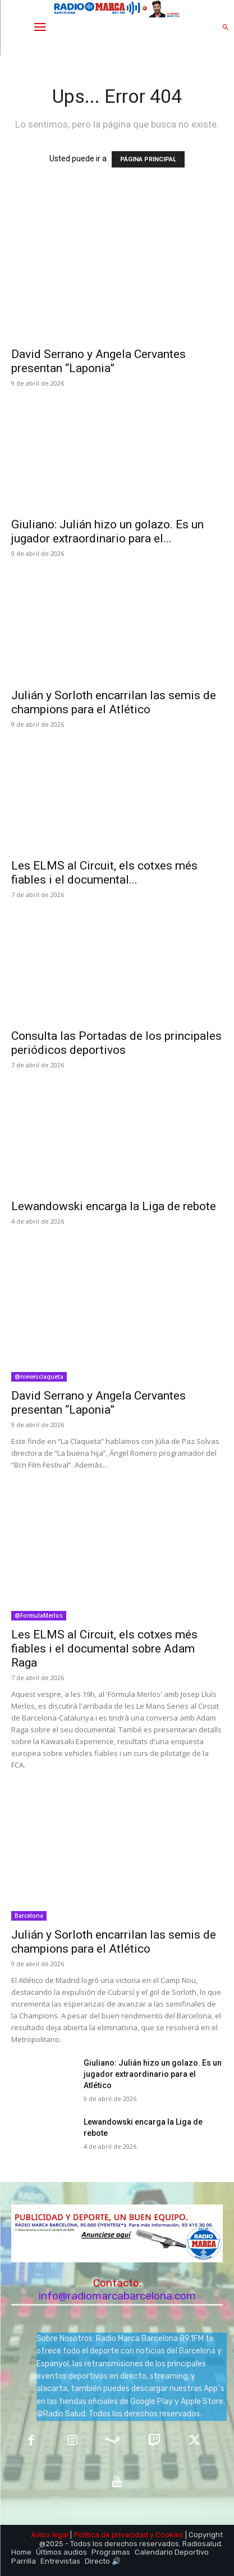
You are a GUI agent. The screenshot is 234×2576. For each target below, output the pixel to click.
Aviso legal (49, 2534)
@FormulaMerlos (39, 1615)
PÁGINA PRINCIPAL (148, 159)
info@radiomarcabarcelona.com (117, 2295)
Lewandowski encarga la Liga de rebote (113, 1206)
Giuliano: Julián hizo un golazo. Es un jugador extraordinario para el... (107, 531)
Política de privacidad (111, 2534)
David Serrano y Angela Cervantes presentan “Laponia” (98, 361)
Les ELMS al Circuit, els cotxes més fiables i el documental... (104, 872)
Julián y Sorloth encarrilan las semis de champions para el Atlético (113, 702)
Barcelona (29, 1915)
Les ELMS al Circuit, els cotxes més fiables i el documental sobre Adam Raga (104, 1648)
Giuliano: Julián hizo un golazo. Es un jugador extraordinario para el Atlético (153, 2074)
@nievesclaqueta (39, 1376)
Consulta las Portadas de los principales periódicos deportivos (116, 1043)
